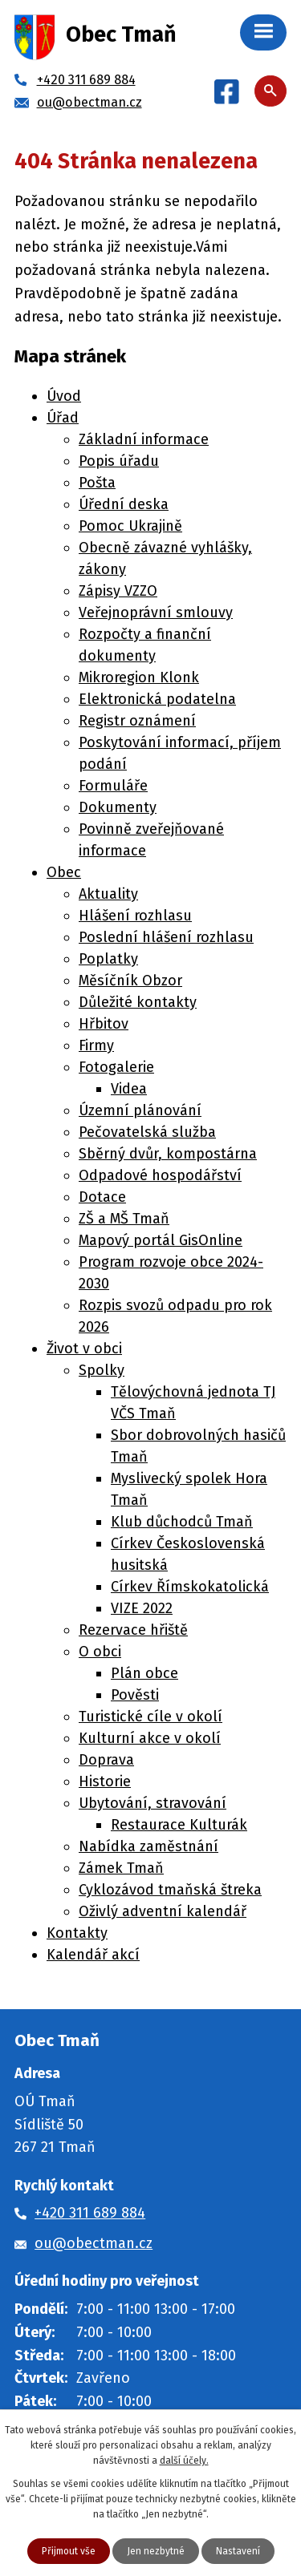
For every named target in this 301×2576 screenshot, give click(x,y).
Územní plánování (140, 1110)
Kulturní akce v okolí (150, 1738)
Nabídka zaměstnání (148, 1846)
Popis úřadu (119, 461)
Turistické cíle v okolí (150, 1716)
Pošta (97, 482)
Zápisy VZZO (118, 591)
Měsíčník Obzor (130, 980)
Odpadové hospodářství (160, 1175)
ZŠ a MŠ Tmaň (124, 1218)
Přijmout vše (69, 2551)
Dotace (102, 1197)
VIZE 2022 (142, 1608)
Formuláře (113, 786)
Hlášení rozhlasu (135, 915)
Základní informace (144, 439)
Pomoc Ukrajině (130, 526)
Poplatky (108, 959)
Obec (64, 872)
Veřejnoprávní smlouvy (156, 612)
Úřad (63, 418)
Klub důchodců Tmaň (182, 1522)
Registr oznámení (137, 721)
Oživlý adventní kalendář (162, 1911)
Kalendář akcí (93, 1954)
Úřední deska (124, 504)
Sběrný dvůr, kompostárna (168, 1154)
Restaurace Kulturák (179, 1825)
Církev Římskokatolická (190, 1586)
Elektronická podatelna (157, 699)
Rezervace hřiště (133, 1630)
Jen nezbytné (156, 2551)
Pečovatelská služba (147, 1132)
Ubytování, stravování (152, 1803)
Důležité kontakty (138, 1002)
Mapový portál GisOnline (160, 1240)
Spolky (101, 1370)
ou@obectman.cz (94, 2243)
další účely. (184, 2460)
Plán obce (144, 1673)
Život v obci (84, 1348)
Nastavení (238, 2551)
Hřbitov (103, 1024)
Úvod (64, 396)
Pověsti (135, 1695)
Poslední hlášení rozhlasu (166, 937)
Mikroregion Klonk (139, 677)
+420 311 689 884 (90, 2213)
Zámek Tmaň (121, 1868)
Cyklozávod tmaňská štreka (170, 1890)
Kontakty (77, 1933)
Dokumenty (118, 807)
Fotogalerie (116, 1067)
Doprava (106, 1760)
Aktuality (108, 894)
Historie (105, 1781)
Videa (129, 1089)
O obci (100, 1651)
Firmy (96, 1045)
